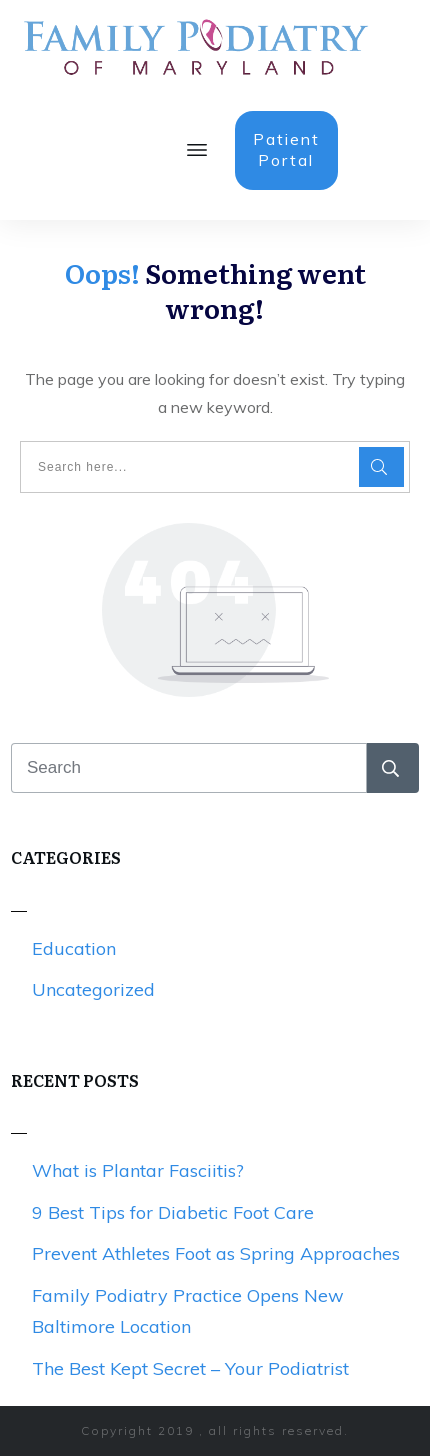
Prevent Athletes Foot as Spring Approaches (216, 1253)
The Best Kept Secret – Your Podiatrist (190, 1368)
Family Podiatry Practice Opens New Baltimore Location (188, 1311)
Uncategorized (93, 989)
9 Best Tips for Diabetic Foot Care (173, 1212)
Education (74, 948)
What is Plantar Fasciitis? (138, 1170)
